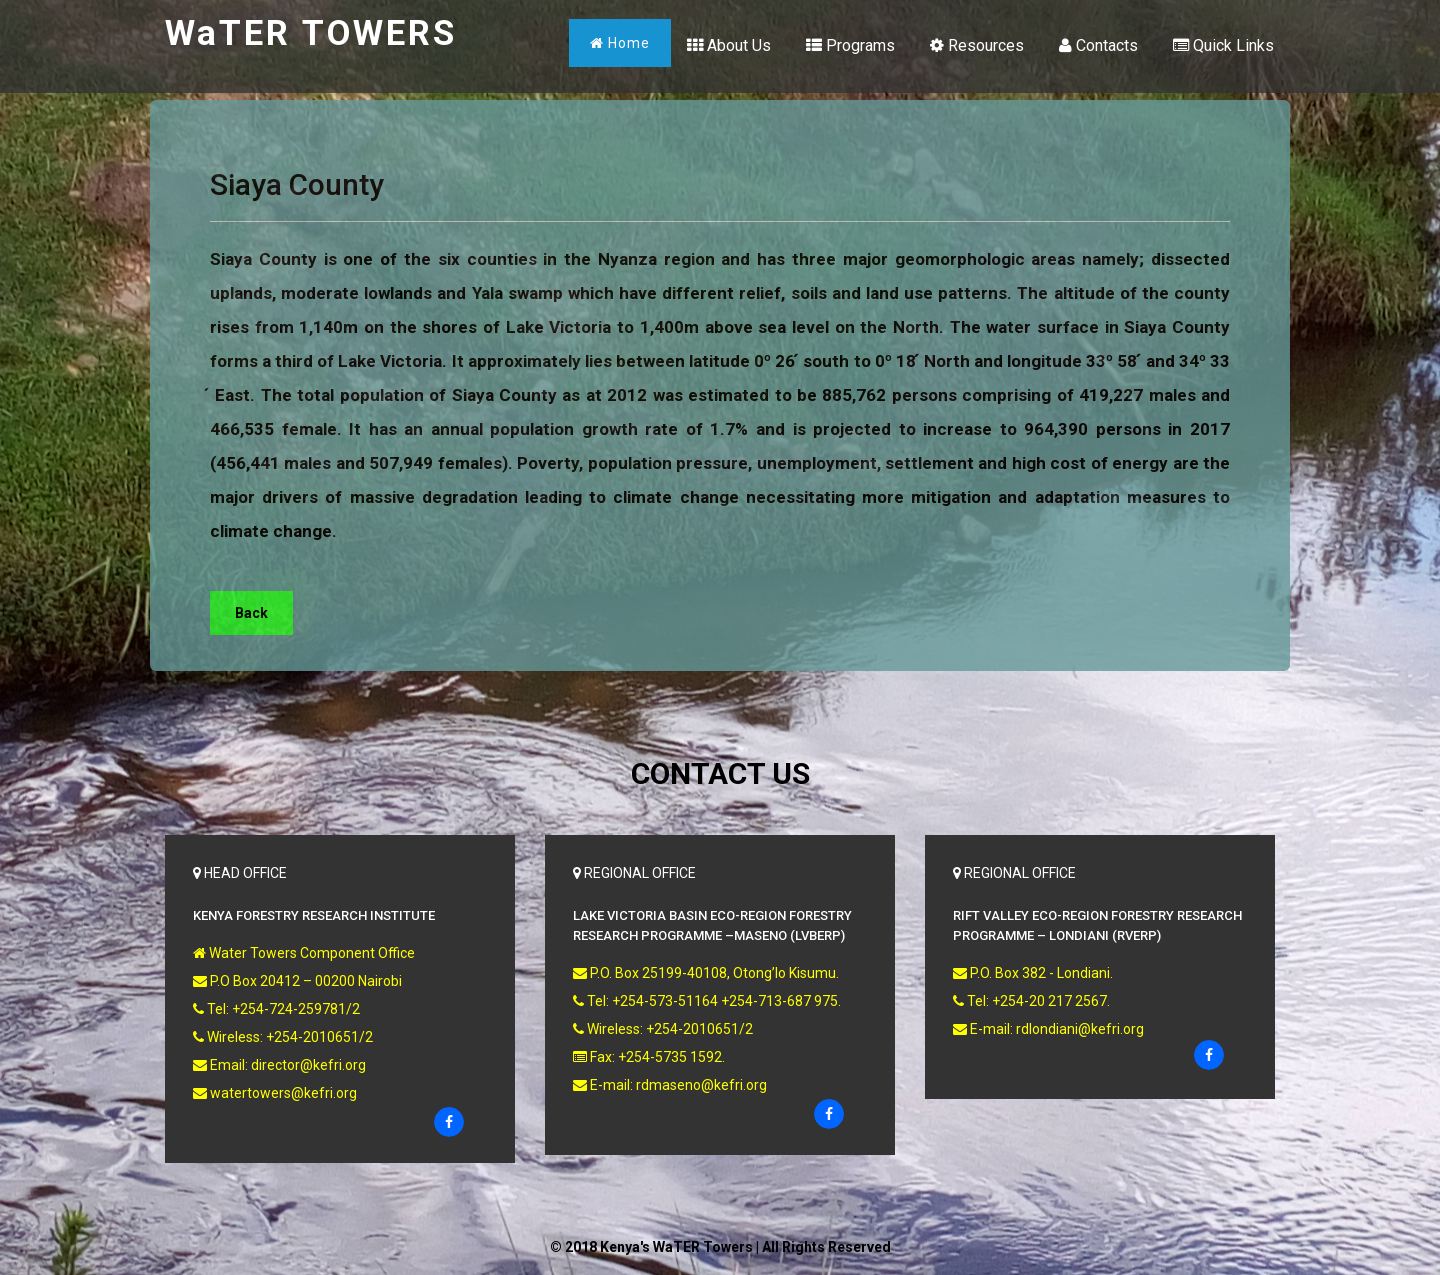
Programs (850, 45)
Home (620, 43)
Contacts (1098, 45)
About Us (729, 45)
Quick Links (1223, 45)
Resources (977, 45)
